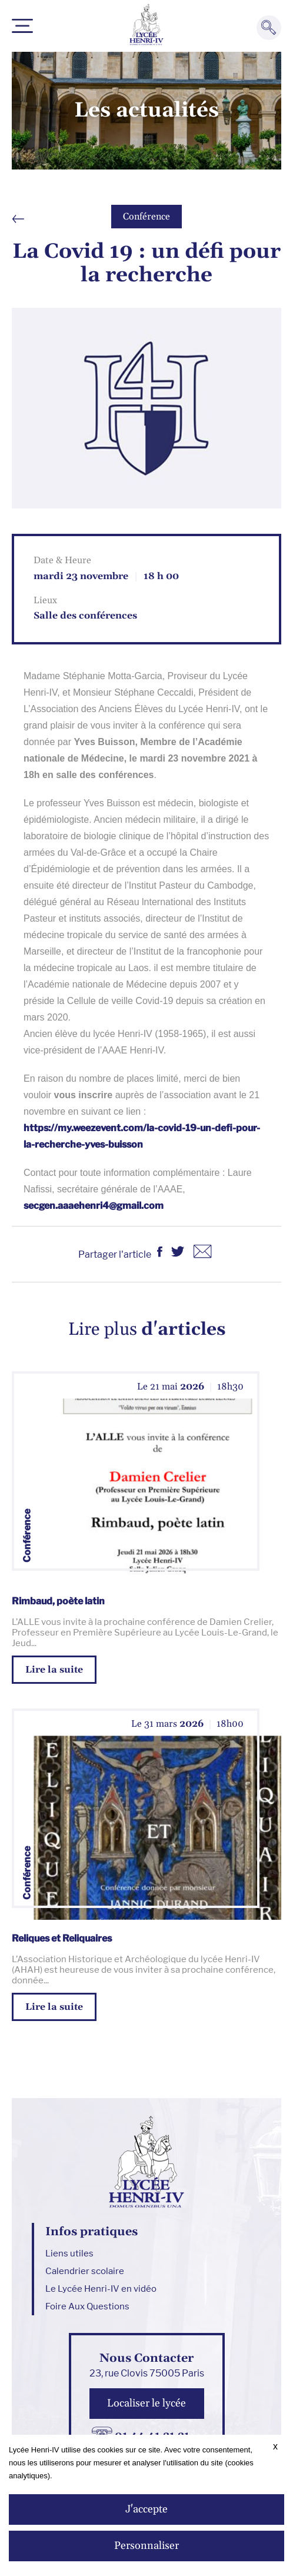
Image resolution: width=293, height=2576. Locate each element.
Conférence (146, 216)
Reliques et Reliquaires (62, 1938)
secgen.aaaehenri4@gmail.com (94, 1205)
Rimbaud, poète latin (58, 1601)
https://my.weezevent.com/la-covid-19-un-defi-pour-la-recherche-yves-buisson (142, 1136)
